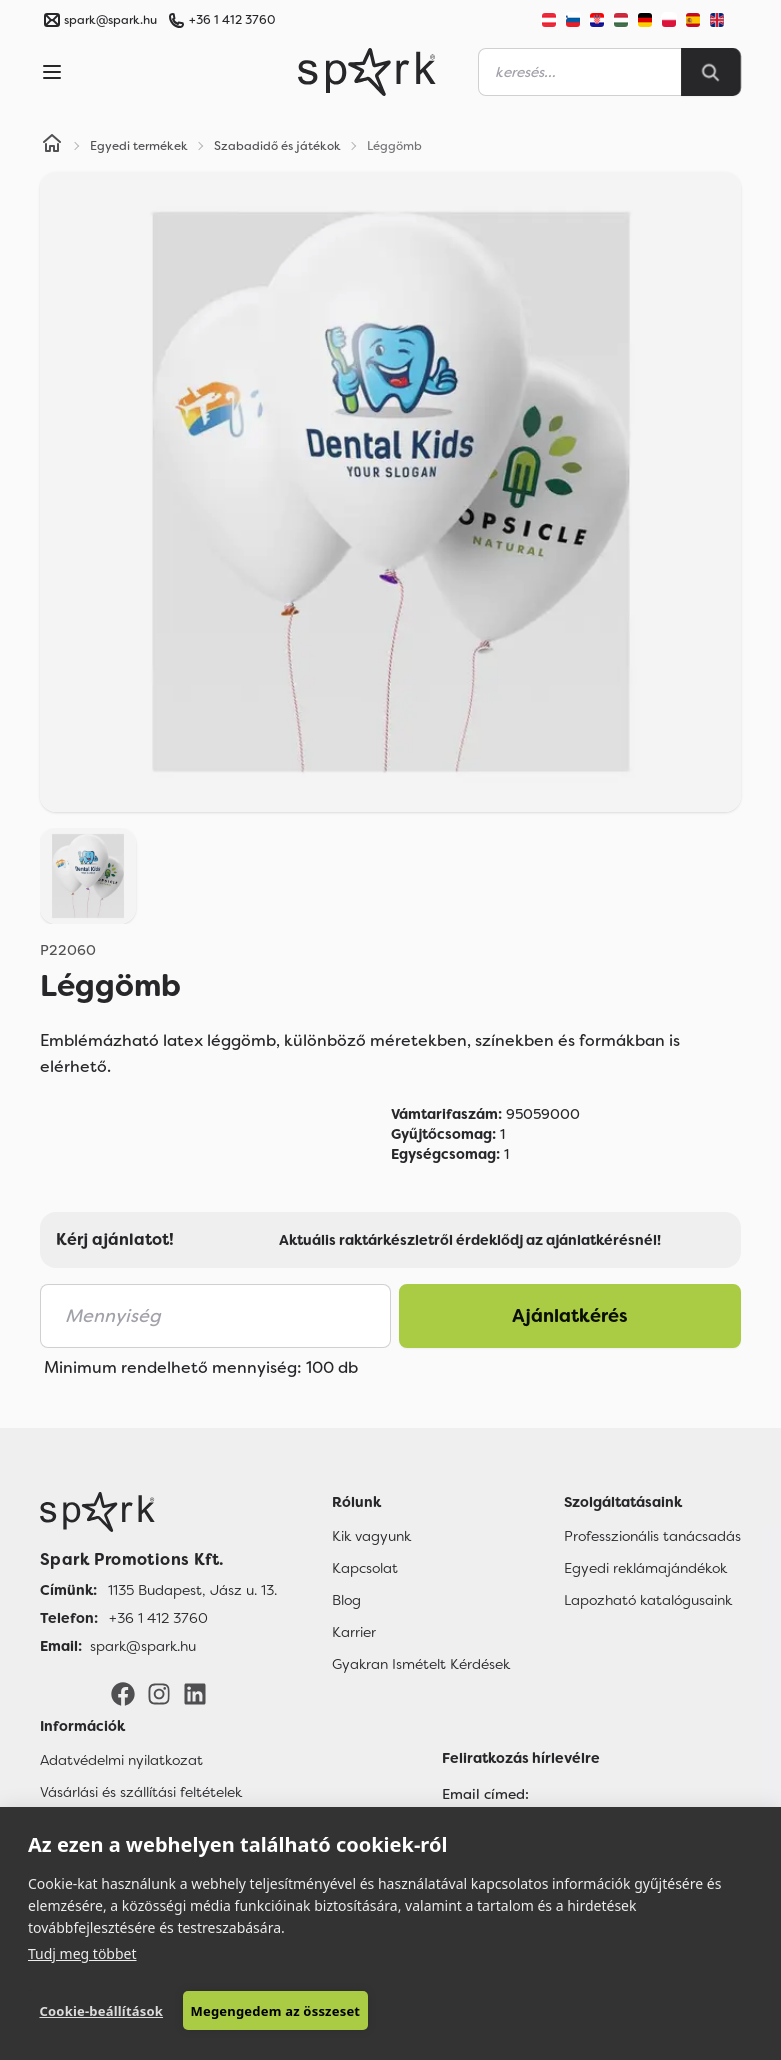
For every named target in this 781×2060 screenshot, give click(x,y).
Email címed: (485, 1794)
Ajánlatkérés (570, 1316)
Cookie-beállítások (101, 2011)
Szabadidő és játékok (277, 146)
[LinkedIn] (195, 1693)
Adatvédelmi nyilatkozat (121, 1760)
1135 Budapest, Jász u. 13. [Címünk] (192, 1590)
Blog (346, 1600)
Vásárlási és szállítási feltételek (141, 1792)
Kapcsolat (365, 1568)
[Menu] (52, 72)
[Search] (711, 72)
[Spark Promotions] (367, 72)
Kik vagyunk (371, 1536)
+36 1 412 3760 (232, 20)
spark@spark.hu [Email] (143, 1646)
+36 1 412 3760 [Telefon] (158, 1618)
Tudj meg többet (82, 1953)
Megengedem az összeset (276, 2011)
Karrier (354, 1632)
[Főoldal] (158, 1512)
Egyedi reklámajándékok (645, 1568)
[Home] (52, 146)
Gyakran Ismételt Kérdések (421, 1664)
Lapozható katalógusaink (648, 1600)
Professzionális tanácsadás (652, 1536)
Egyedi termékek (139, 146)
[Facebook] (123, 1693)
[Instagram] (159, 1693)
